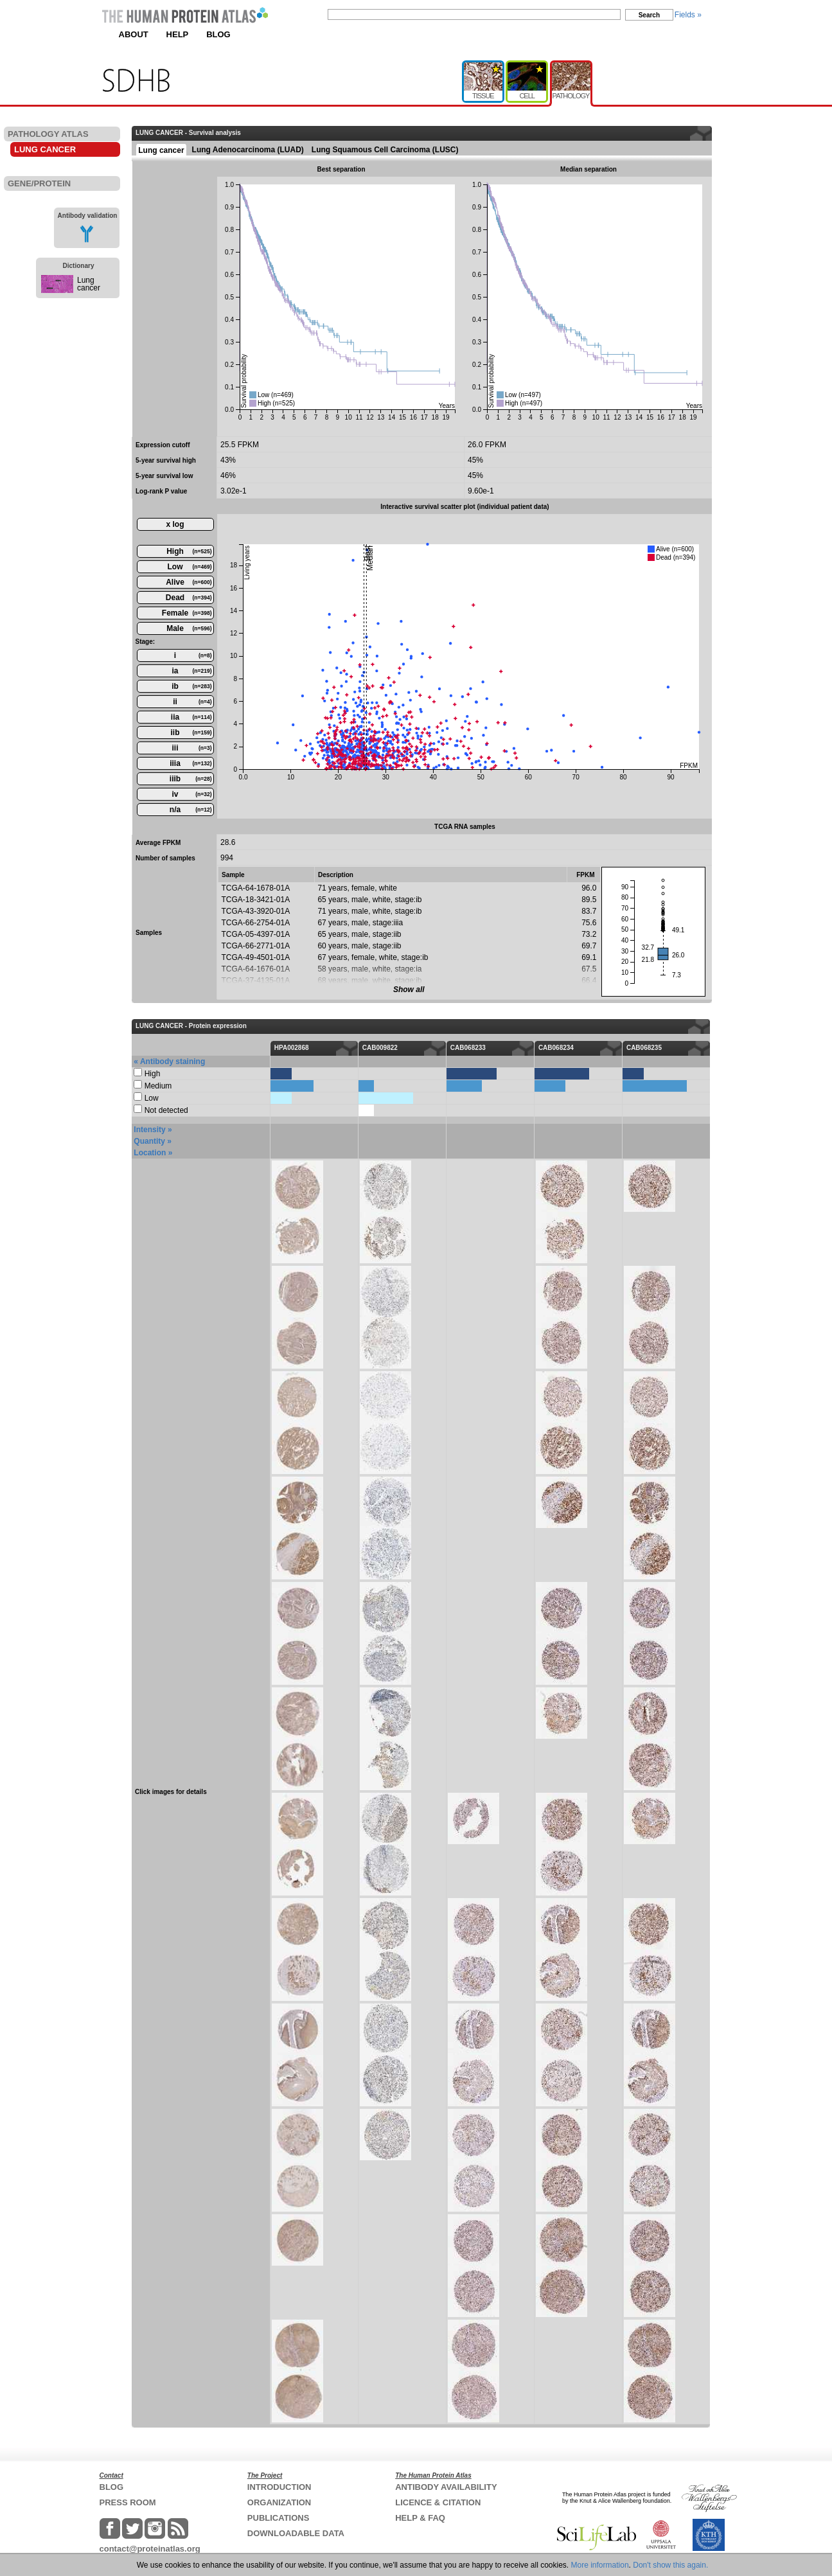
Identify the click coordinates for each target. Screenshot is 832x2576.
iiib (191, 778)
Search (649, 15)
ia (191, 670)
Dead (189, 597)
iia (191, 717)
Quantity (149, 1141)
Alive (188, 582)
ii (192, 701)
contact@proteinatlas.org (150, 2549)
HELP (177, 34)
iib (191, 732)
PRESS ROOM (128, 2502)
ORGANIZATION (279, 2502)
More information (600, 2565)
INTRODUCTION (279, 2487)
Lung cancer (88, 284)
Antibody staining (172, 1061)
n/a (191, 809)
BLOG (218, 34)
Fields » (688, 14)
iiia (190, 763)
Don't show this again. (670, 2565)
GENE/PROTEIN (39, 183)
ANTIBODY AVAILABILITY (446, 2487)
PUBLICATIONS (278, 2518)
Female (187, 612)
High (188, 551)
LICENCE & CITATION (438, 2502)
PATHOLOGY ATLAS (48, 134)
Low (190, 566)
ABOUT (133, 34)
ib (191, 686)
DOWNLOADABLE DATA (295, 2533)
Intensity (149, 1129)
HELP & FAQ (420, 2518)
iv (191, 794)
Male (188, 628)
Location (150, 1152)
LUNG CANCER (45, 149)
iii (191, 747)
